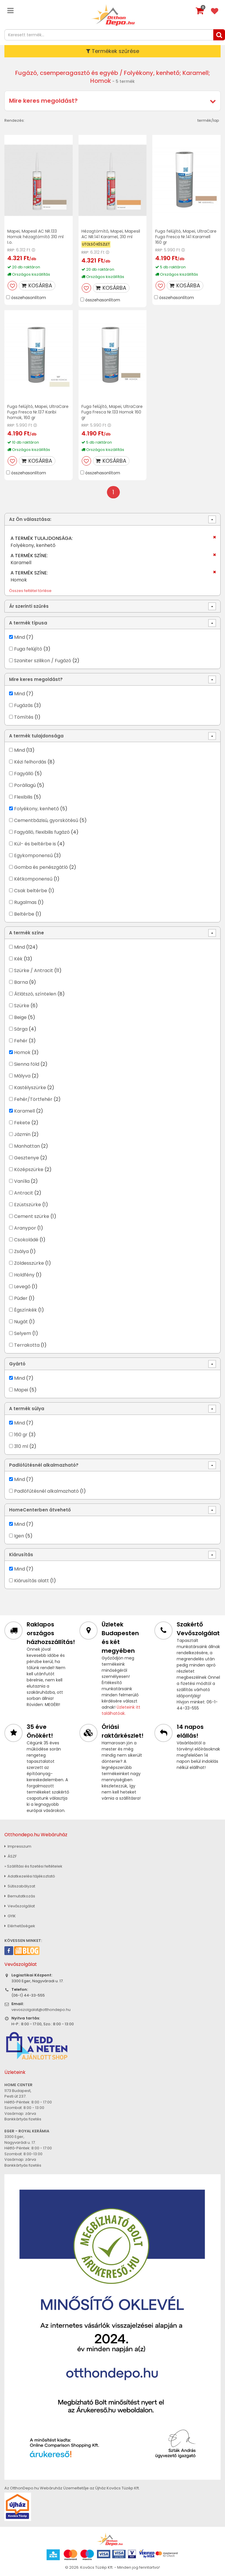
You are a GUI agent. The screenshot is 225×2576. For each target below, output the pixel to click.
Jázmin (22, 1134)
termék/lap (208, 120)
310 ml (21, 1446)
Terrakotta (27, 1345)
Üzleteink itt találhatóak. (121, 1710)
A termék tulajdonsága (36, 736)
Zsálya (21, 1251)
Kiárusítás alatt (31, 1580)
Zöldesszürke (29, 1263)
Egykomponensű (33, 855)
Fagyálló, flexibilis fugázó (42, 832)
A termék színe (26, 933)
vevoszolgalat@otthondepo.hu (41, 2009)
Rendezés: (14, 120)
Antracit (23, 1193)
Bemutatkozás (19, 1896)
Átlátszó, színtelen (35, 994)
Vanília (22, 1181)
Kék (18, 958)
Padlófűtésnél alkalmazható (46, 1491)
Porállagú (25, 785)
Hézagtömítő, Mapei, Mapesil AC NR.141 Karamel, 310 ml (110, 234)
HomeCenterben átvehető (40, 1510)
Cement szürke (31, 1216)
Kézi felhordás (30, 761)
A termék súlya (26, 1408)
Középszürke (28, 1169)
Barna (21, 982)
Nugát (21, 1321)
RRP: (11, 250)
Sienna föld (26, 1064)
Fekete (22, 1122)
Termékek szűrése (112, 51)
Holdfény (24, 1274)
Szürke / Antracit (33, 970)
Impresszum (17, 1846)
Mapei (21, 1389)
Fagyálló (23, 773)
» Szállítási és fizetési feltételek (33, 1866)
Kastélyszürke (30, 1087)
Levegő (22, 1286)
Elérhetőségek (19, 1926)
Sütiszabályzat (19, 1886)
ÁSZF (10, 1856)
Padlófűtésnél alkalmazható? (44, 1465)
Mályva (22, 1075)
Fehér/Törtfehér (33, 1099)
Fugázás (23, 705)
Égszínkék (25, 1310)
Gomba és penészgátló (41, 867)
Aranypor (25, 1228)
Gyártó (17, 1364)
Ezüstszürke (27, 1204)
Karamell (24, 1111)
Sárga (21, 1029)
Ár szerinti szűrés (29, 606)
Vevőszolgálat (19, 1906)
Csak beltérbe (30, 890)
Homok (22, 1052)
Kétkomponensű (33, 879)
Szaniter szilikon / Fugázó (42, 660)
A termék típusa (28, 623)
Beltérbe (24, 914)
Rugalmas (25, 902)
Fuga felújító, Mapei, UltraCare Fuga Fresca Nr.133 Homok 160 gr (112, 412)
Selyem (22, 1333)
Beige (20, 1017)
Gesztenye (26, 1157)
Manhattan (27, 1146)
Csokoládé (26, 1239)
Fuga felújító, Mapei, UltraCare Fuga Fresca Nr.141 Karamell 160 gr (186, 236)
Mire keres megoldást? (43, 101)
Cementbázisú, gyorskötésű (46, 820)
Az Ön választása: (30, 519)
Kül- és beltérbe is (35, 843)
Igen (19, 1535)
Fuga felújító (28, 649)
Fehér (21, 1040)
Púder (21, 1298)
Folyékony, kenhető (36, 808)
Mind (19, 637)
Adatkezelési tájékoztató (29, 1876)
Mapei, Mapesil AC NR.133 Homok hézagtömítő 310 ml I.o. (35, 236)
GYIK (10, 1916)
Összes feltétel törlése (30, 590)
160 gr (21, 1434)
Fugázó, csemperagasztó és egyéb (66, 73)
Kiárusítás (21, 1555)
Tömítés (23, 717)
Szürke (21, 1005)
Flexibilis (23, 797)
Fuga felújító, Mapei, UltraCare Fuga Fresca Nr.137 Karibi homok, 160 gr (38, 412)
